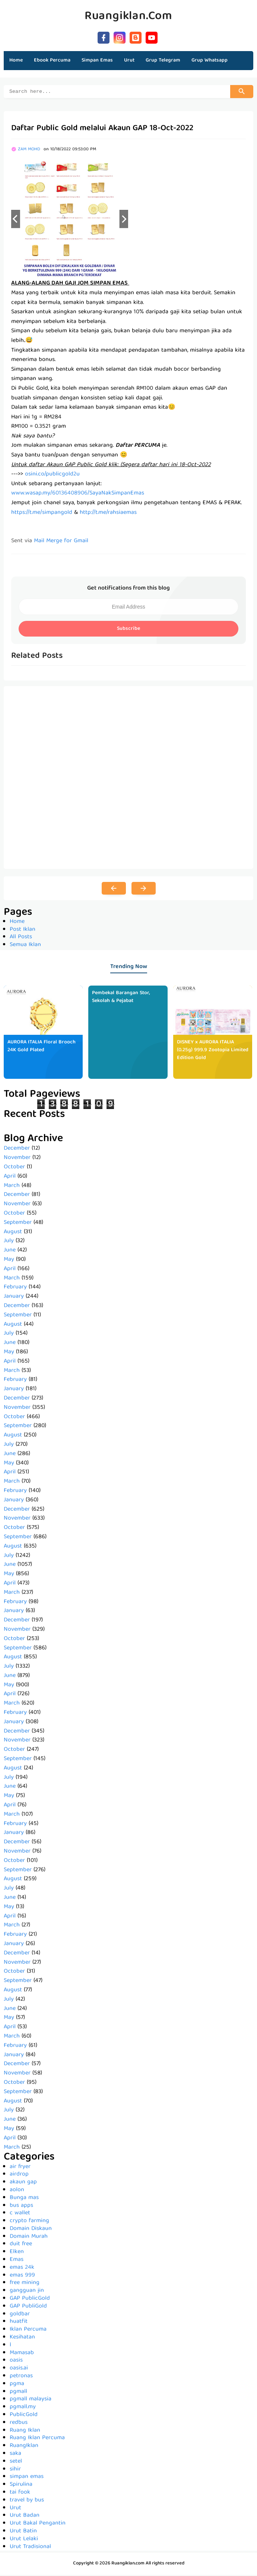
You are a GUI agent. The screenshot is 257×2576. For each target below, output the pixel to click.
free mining (24, 2284)
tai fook (20, 2493)
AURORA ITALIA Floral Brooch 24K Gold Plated (41, 1047)
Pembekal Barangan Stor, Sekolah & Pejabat (121, 998)
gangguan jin (27, 2292)
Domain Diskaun (31, 2230)
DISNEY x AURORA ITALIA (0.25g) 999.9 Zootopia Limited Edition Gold (212, 1051)
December (17, 1149)
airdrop (19, 2175)
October (14, 1168)
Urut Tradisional (30, 2548)
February (15, 1288)
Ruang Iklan (25, 2431)
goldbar (20, 2315)
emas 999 (22, 2276)
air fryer (20, 2168)
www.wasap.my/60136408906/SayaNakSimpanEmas (77, 494)
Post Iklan (22, 931)
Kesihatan (22, 2338)
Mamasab (22, 2354)
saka (15, 2455)
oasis (16, 2361)
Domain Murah (29, 2238)
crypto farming (29, 2222)
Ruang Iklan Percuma (37, 2439)
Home (16, 60)
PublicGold (24, 2416)
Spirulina (21, 2486)
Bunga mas (24, 2199)
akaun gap (23, 2183)
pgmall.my (23, 2408)
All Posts (21, 938)
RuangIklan (24, 2447)
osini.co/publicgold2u (52, 475)
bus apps (21, 2207)
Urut (15, 2509)
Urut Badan (24, 2516)
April (10, 1177)
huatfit (19, 2323)
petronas (21, 2377)
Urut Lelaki (24, 2540)
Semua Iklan (25, 946)
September (18, 1224)
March (12, 1187)
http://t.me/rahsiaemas (108, 514)
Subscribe (128, 629)
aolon (17, 2191)
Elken (17, 2253)
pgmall (18, 2393)
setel (16, 2462)
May (9, 1261)
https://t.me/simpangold (41, 514)
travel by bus (27, 2501)
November (17, 1159)
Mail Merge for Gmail (61, 542)
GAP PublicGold (30, 2299)
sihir (15, 2470)
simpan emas (27, 2478)
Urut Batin (23, 2532)
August (13, 1233)
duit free (21, 2245)
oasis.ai (19, 2369)
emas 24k (22, 2269)
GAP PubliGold (28, 2307)
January (14, 1297)
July (9, 1242)
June (10, 1251)
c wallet (20, 2214)
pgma (17, 2385)
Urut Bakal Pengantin (38, 2524)
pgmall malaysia (30, 2400)
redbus (19, 2424)
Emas (16, 2261)
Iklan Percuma (28, 2330)
